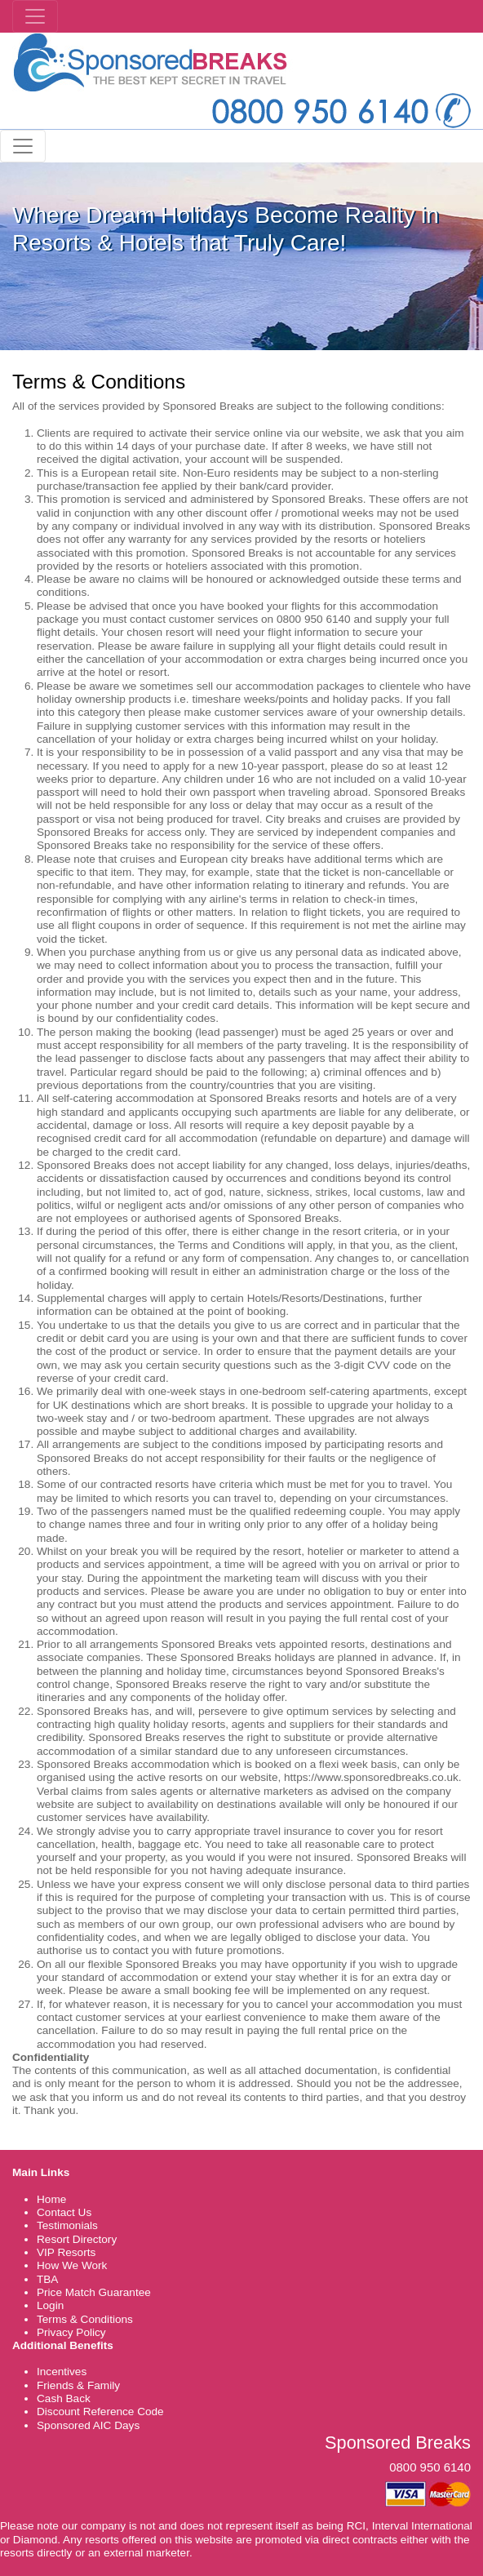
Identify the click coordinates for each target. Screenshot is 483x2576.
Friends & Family (78, 2385)
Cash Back (64, 2398)
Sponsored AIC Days (88, 2425)
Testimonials (67, 2225)
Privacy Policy (71, 2332)
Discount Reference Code (100, 2411)
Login (50, 2305)
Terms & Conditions (85, 2319)
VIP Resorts (66, 2252)
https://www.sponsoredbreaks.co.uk (371, 1777)
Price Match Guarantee (94, 2292)
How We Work (72, 2265)
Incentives (61, 2371)
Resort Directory (77, 2239)
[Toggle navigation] (35, 16)
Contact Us (64, 2212)
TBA (47, 2279)
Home (51, 2199)
